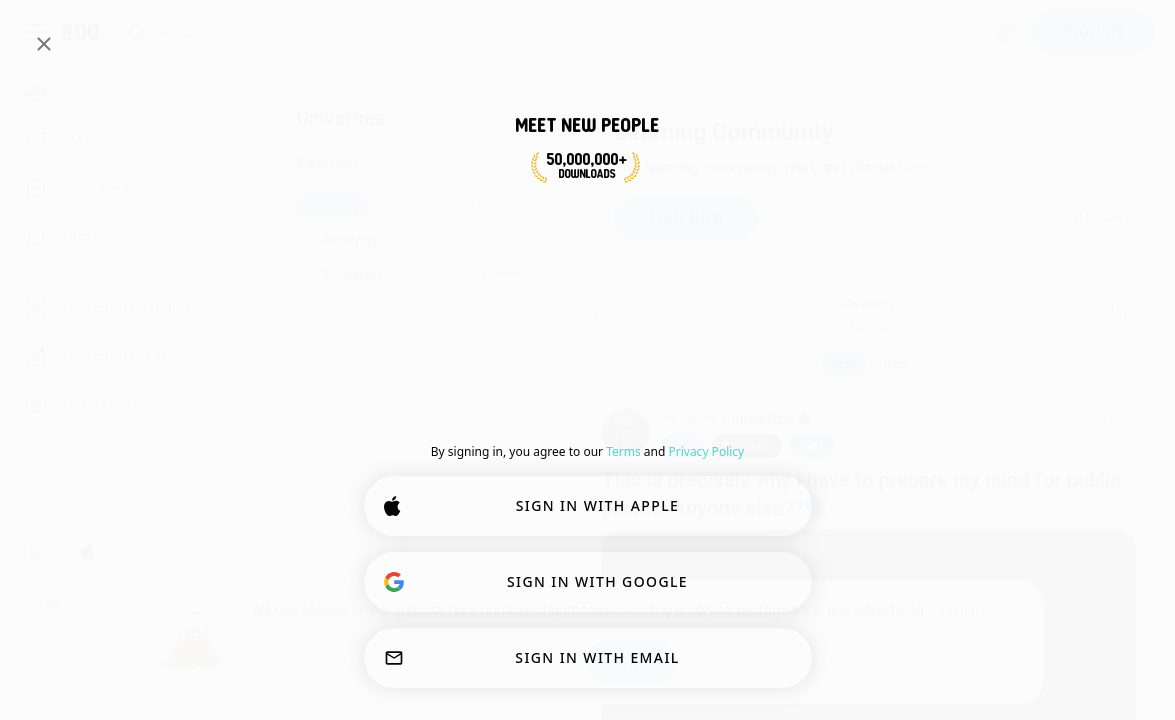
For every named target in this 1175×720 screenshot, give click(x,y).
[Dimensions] (1007, 32)
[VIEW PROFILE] (626, 433)
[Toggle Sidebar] (36, 32)
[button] (683, 446)
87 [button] (812, 446)
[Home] (81, 32)
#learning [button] (869, 304)
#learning (326, 162)
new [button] (895, 364)
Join (1119, 314)
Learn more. (970, 610)
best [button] (844, 364)
